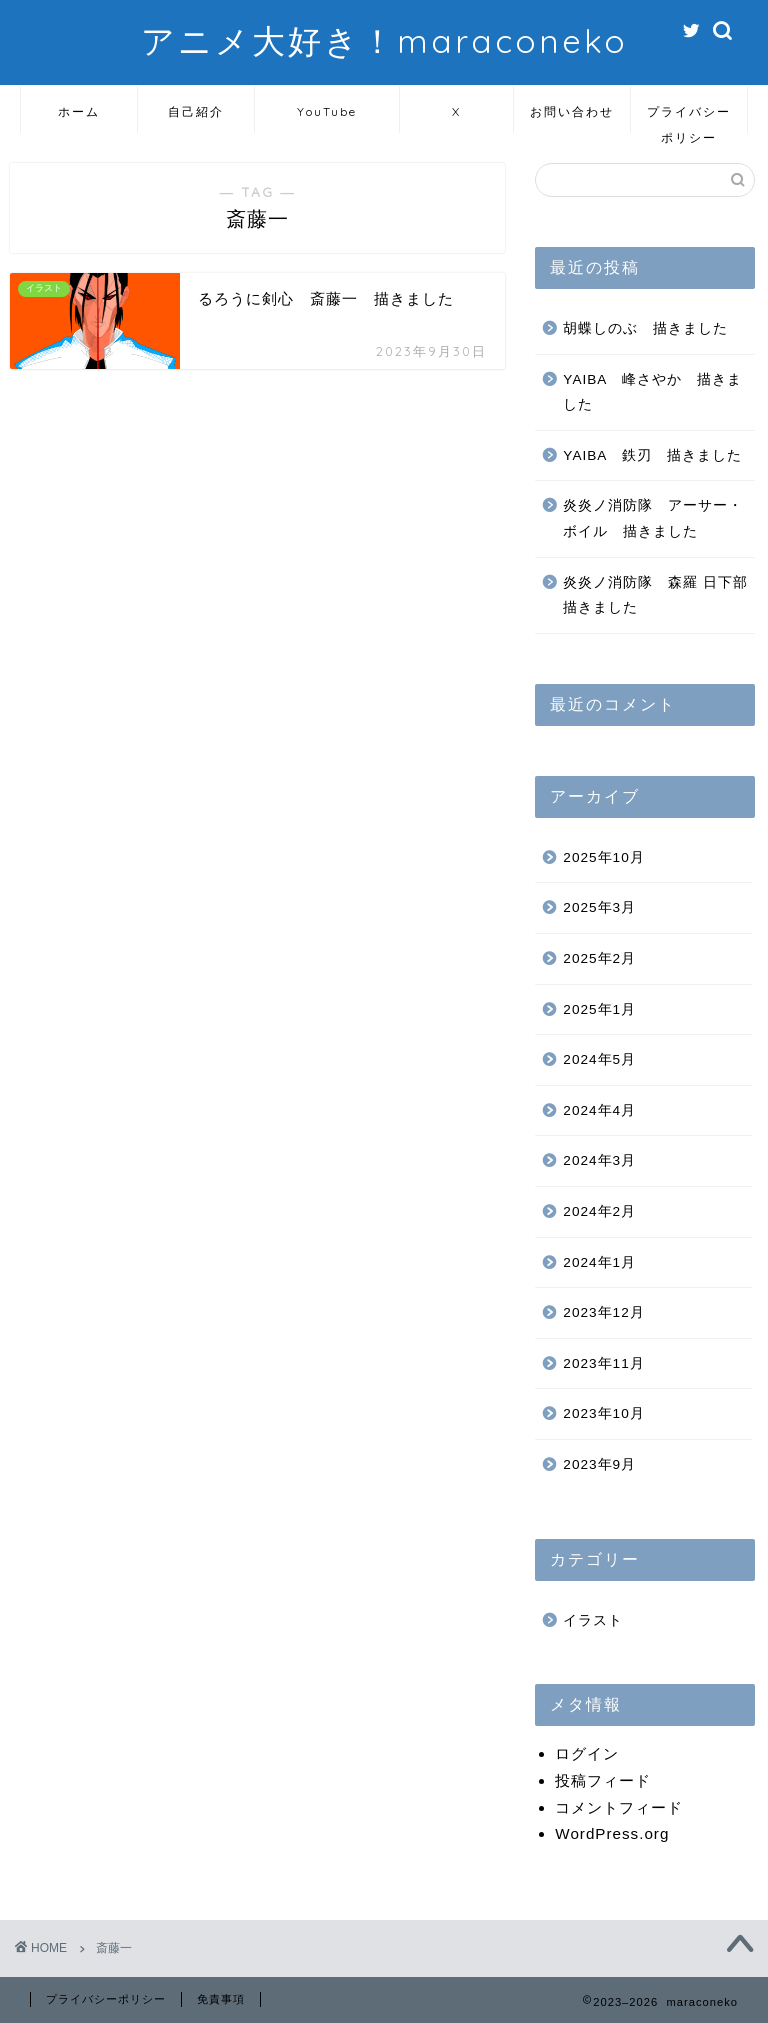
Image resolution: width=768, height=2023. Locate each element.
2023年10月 (603, 1413)
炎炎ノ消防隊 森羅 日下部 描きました (657, 595)
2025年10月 (603, 857)
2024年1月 (599, 1262)
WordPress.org (612, 1833)
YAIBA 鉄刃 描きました (652, 455)
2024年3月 (599, 1160)
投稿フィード (603, 1780)
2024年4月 (599, 1110)
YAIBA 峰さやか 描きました (652, 392)
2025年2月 (599, 958)
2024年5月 (599, 1059)
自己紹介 (196, 111)
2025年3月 (599, 907)
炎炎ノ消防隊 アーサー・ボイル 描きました (653, 518)
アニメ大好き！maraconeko (384, 40)
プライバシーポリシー (689, 118)
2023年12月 (603, 1312)
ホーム (79, 111)
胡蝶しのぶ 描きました (645, 328)
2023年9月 (599, 1464)
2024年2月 (599, 1211)
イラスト (593, 1620)
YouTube (327, 111)
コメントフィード (619, 1807)
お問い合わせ (572, 111)
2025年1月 (599, 1009)
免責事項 (221, 1999)
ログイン (587, 1753)
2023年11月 (603, 1363)
